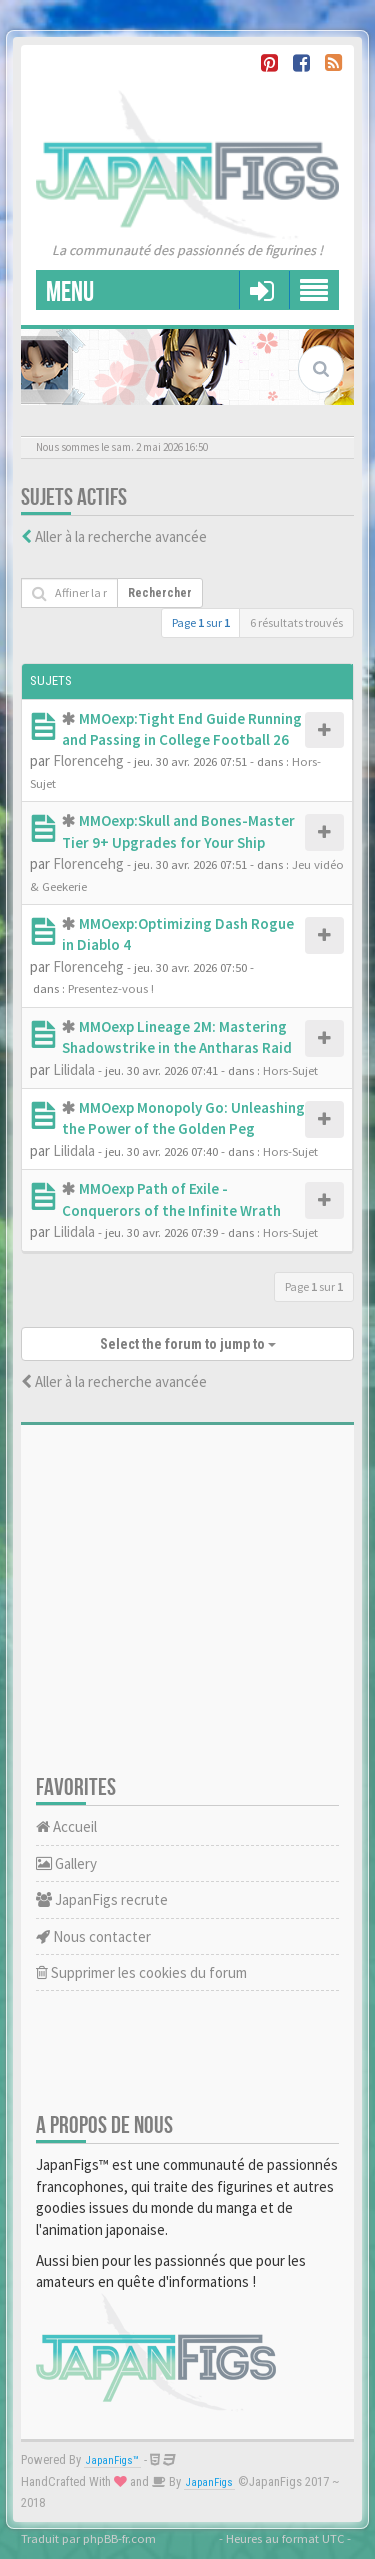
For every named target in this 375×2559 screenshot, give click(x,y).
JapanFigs (209, 2482)
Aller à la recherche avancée (121, 536)
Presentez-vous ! (111, 988)
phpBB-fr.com (119, 2538)
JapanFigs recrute (102, 1899)
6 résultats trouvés (296, 622)
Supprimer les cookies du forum (141, 1972)
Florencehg (88, 760)
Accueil (66, 1826)
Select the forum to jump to (188, 1344)
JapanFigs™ (112, 2460)
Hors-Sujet (290, 1070)
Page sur (201, 622)
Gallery (66, 1863)
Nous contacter (93, 1936)
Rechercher (160, 593)
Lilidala (74, 1069)
